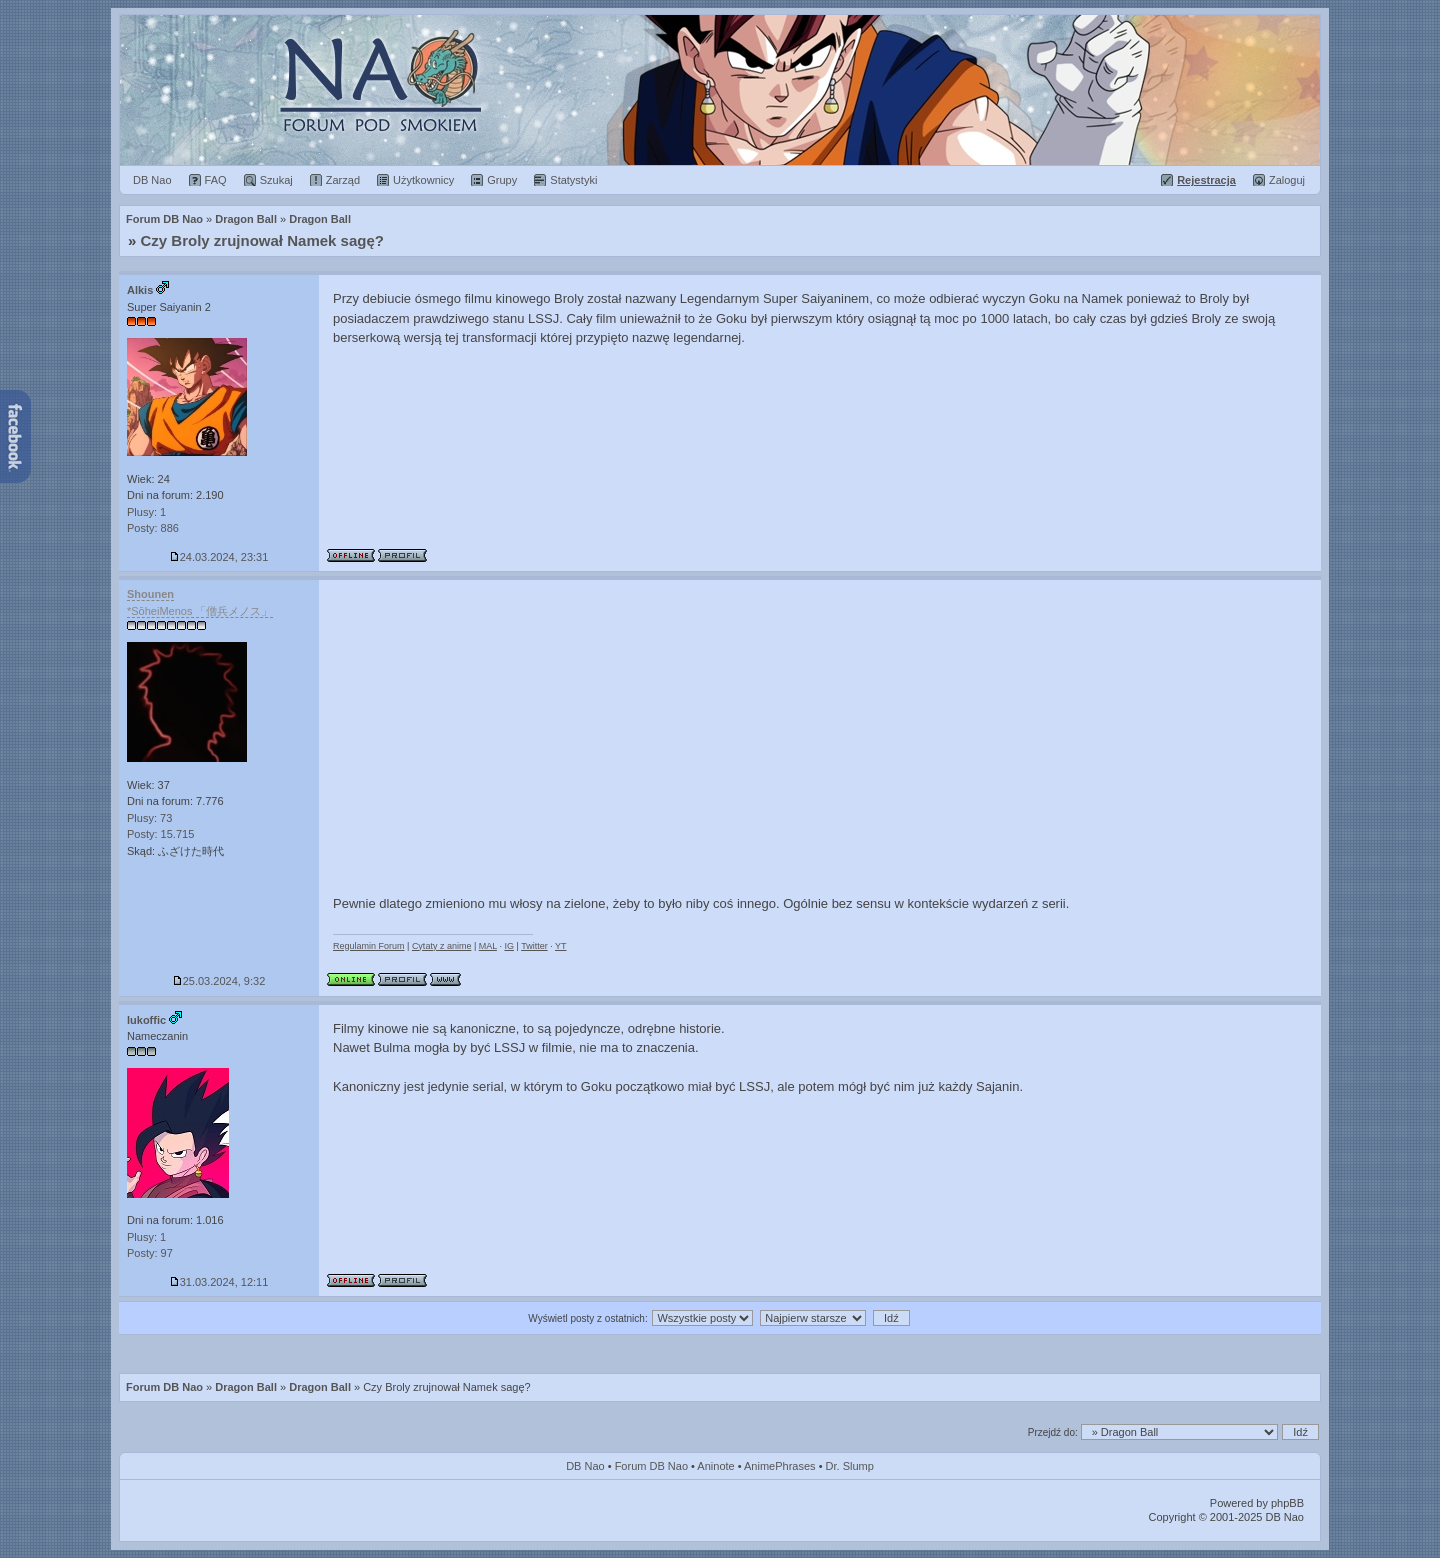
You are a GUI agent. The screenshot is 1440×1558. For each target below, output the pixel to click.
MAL (488, 946)
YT (561, 946)
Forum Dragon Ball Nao (720, 90)
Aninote (715, 1466)
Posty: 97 (150, 1253)
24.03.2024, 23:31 (219, 557)
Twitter (534, 946)
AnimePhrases (780, 1466)
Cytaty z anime (442, 946)
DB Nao (585, 1466)
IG (509, 946)
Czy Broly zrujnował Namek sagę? (262, 240)
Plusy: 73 (149, 818)
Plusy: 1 (146, 512)
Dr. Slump (850, 1466)
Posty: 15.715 (160, 834)
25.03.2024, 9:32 (219, 981)
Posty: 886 (153, 528)
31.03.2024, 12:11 (219, 1282)
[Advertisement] (820, 730)
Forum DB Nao (164, 1387)
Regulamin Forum (369, 946)
